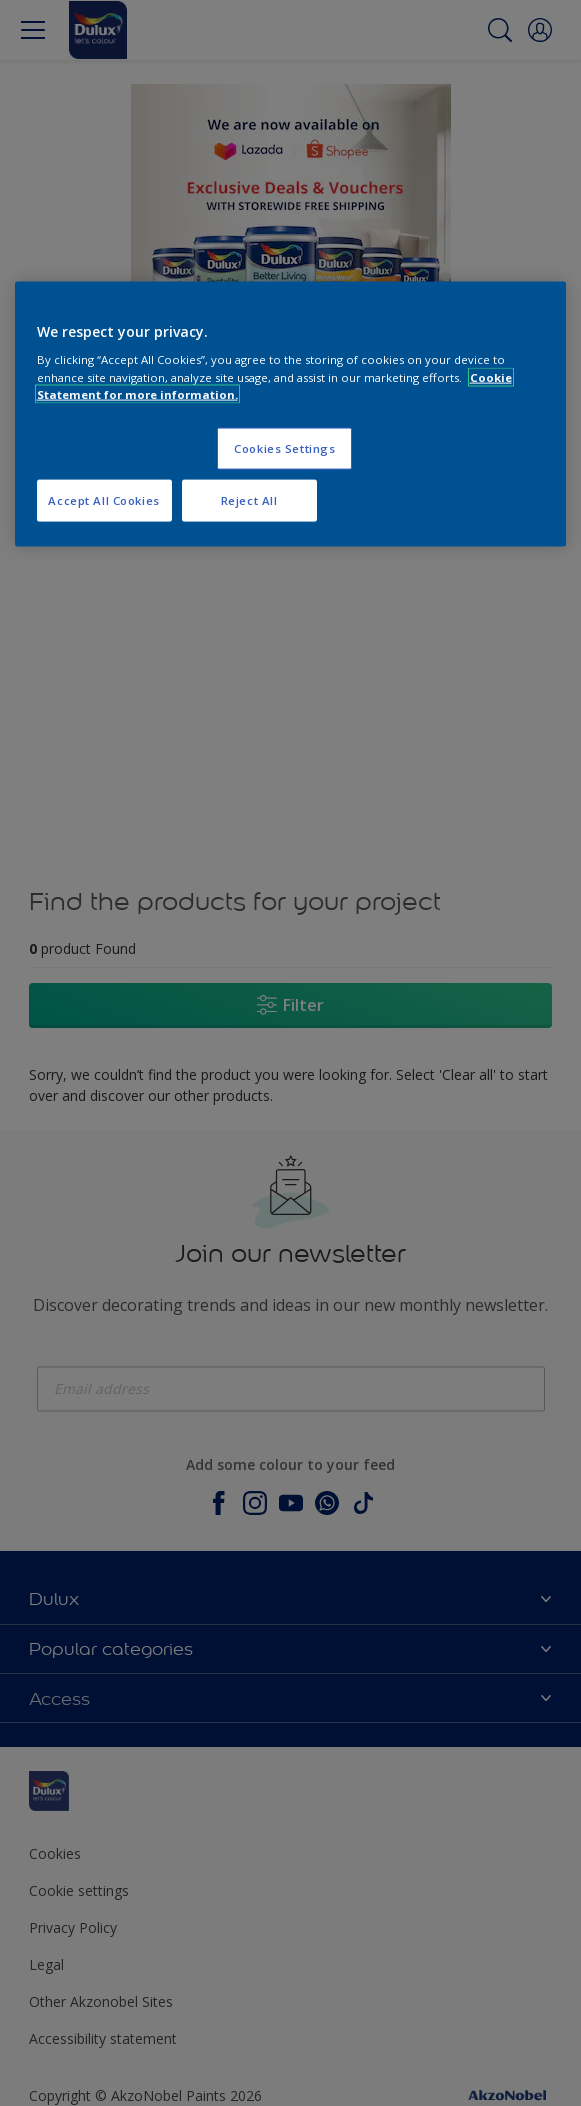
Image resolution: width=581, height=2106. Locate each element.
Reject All (249, 499)
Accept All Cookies (103, 499)
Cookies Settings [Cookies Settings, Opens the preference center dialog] (284, 447)
